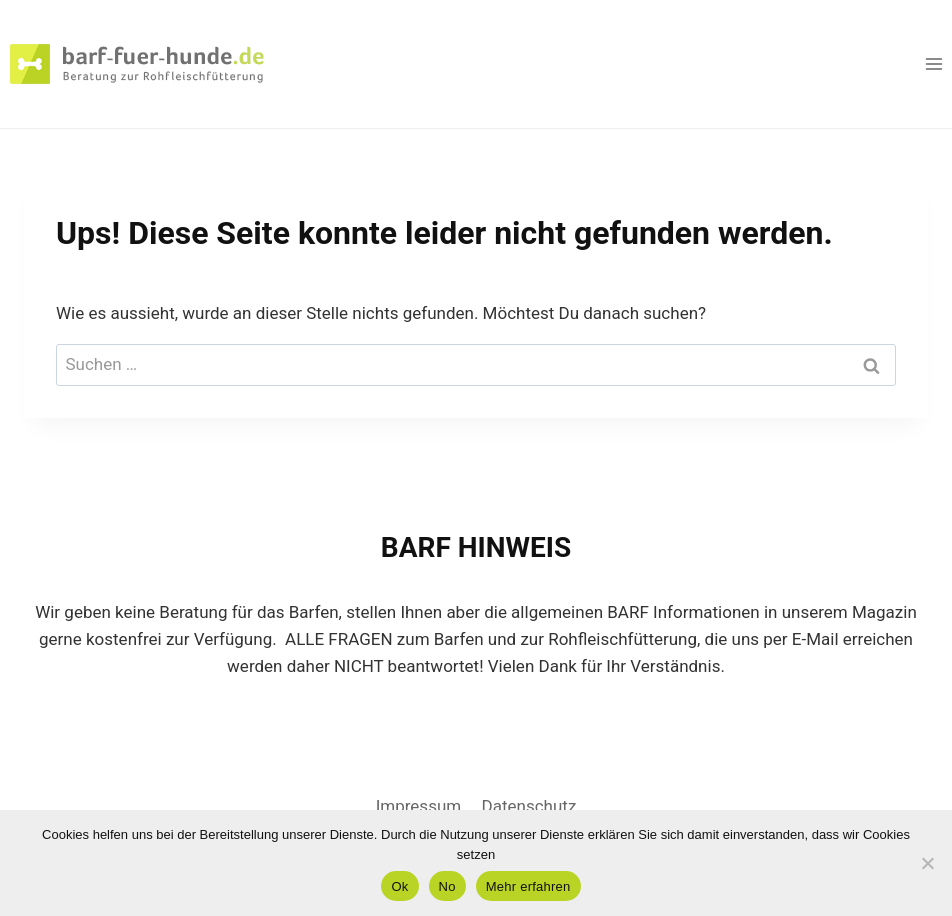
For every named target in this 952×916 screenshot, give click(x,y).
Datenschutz (529, 806)
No (447, 886)
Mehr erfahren (528, 886)
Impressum (419, 806)
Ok (399, 886)
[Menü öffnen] (933, 63)
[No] (927, 863)
